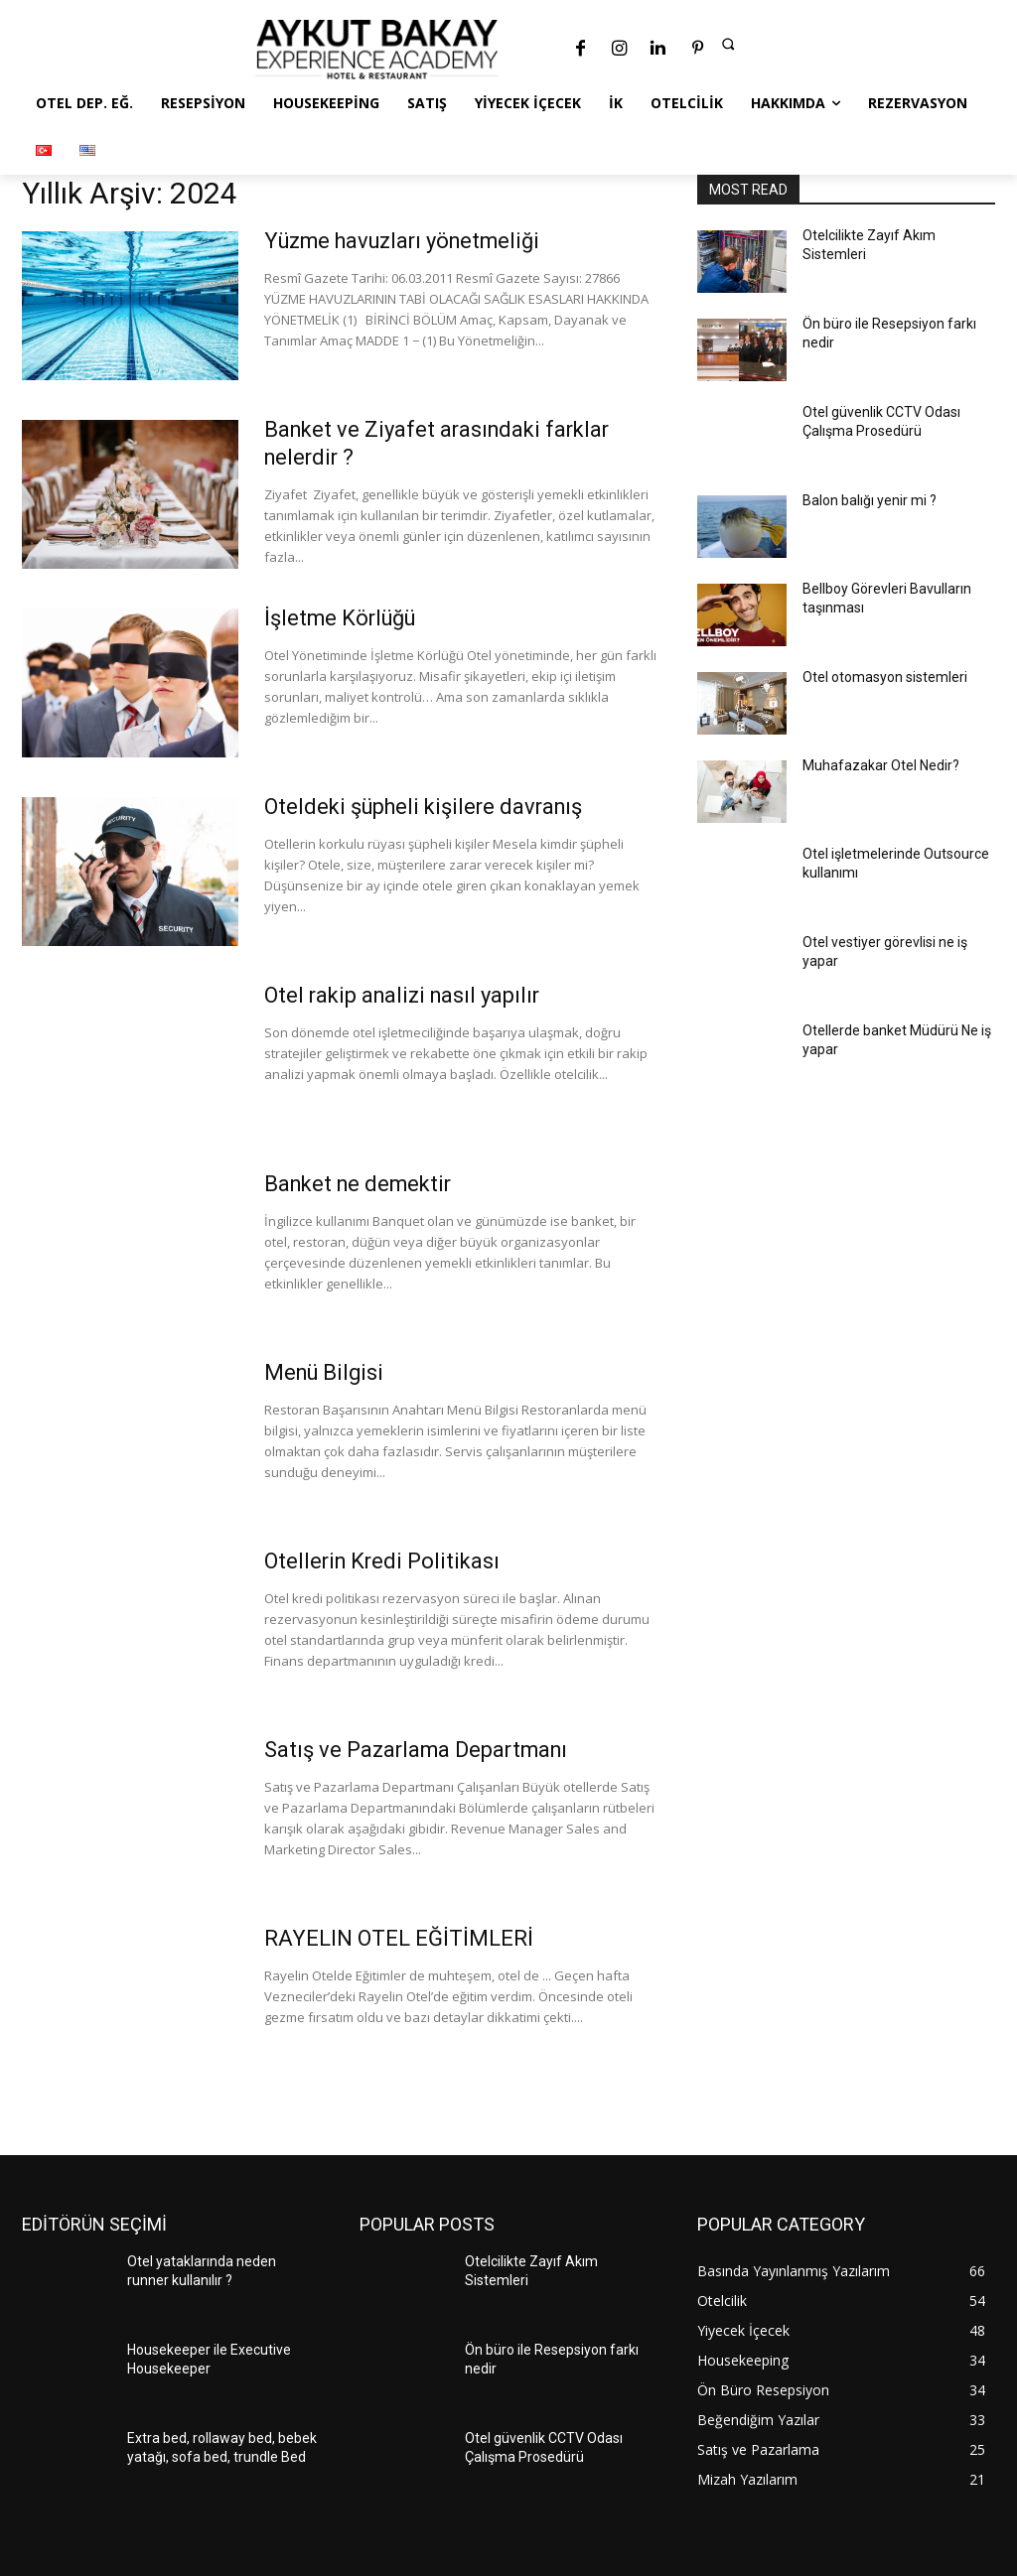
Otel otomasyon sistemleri (884, 677)
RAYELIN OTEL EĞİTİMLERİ (399, 1938)
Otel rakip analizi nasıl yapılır (405, 995)
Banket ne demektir (361, 1183)
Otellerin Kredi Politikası (385, 1561)
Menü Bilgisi (325, 1372)
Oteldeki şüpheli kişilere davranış (427, 806)
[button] (728, 44)
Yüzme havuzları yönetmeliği (405, 240)
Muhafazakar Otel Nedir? (880, 765)
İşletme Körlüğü (341, 618)
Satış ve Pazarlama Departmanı (418, 1749)
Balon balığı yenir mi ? (869, 500)
